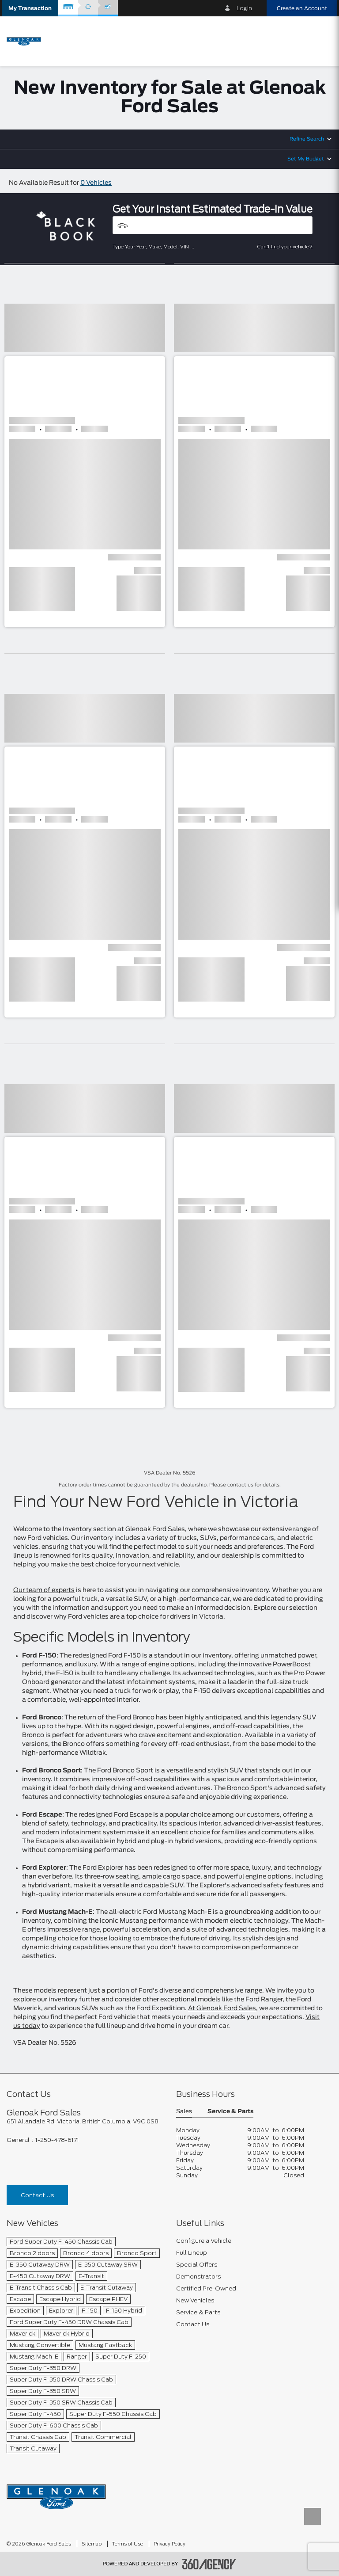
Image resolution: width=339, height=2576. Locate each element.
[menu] (321, 40)
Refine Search (307, 139)
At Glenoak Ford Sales (222, 2008)
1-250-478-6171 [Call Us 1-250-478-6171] (57, 2140)
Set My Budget (305, 158)
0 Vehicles (96, 183)
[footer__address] (85, 2121)
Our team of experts (44, 1590)
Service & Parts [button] (230, 2112)
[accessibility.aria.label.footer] (209, 2564)
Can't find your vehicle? (285, 247)
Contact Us (37, 2195)
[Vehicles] (213, 225)
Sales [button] (184, 2112)
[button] (30, 8)
